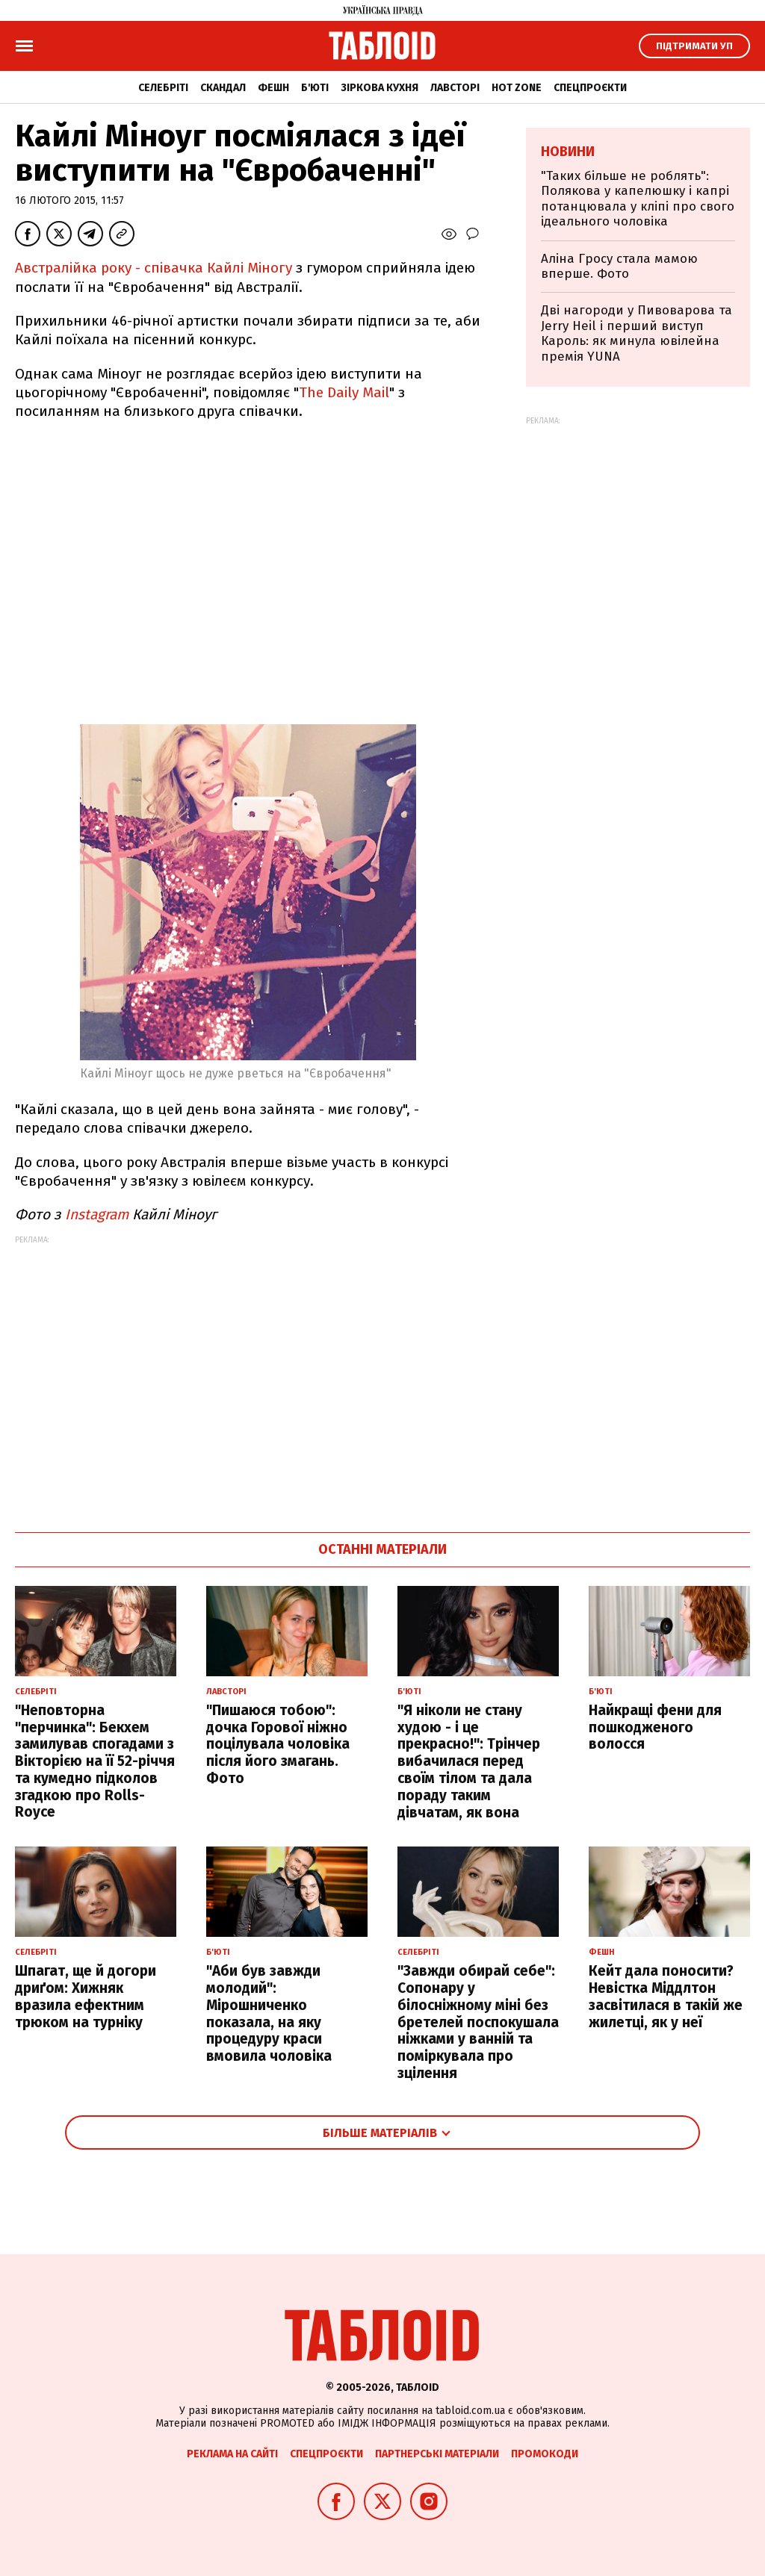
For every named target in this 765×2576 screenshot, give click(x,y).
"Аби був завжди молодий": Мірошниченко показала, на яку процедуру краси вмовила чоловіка (269, 2013)
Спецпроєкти (590, 87)
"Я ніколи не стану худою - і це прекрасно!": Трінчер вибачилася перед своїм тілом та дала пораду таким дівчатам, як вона (468, 1761)
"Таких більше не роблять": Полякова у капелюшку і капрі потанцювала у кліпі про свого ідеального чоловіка (637, 198)
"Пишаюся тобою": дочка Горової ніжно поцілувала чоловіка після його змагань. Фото (278, 1744)
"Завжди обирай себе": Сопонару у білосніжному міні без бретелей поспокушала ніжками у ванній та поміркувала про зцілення (478, 2022)
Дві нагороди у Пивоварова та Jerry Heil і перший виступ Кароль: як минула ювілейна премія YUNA (636, 333)
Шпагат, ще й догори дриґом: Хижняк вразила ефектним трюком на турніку (85, 1996)
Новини (568, 151)
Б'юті (315, 87)
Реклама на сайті (232, 2454)
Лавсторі (455, 87)
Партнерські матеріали (437, 2454)
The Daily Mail (344, 392)
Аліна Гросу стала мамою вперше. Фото (619, 266)
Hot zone (517, 87)
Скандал (223, 87)
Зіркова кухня (379, 87)
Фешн (273, 87)
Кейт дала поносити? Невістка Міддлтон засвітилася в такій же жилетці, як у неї (666, 1996)
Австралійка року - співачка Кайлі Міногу (153, 267)
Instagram (96, 1214)
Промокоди (544, 2454)
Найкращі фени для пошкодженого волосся (655, 1727)
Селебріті (163, 87)
